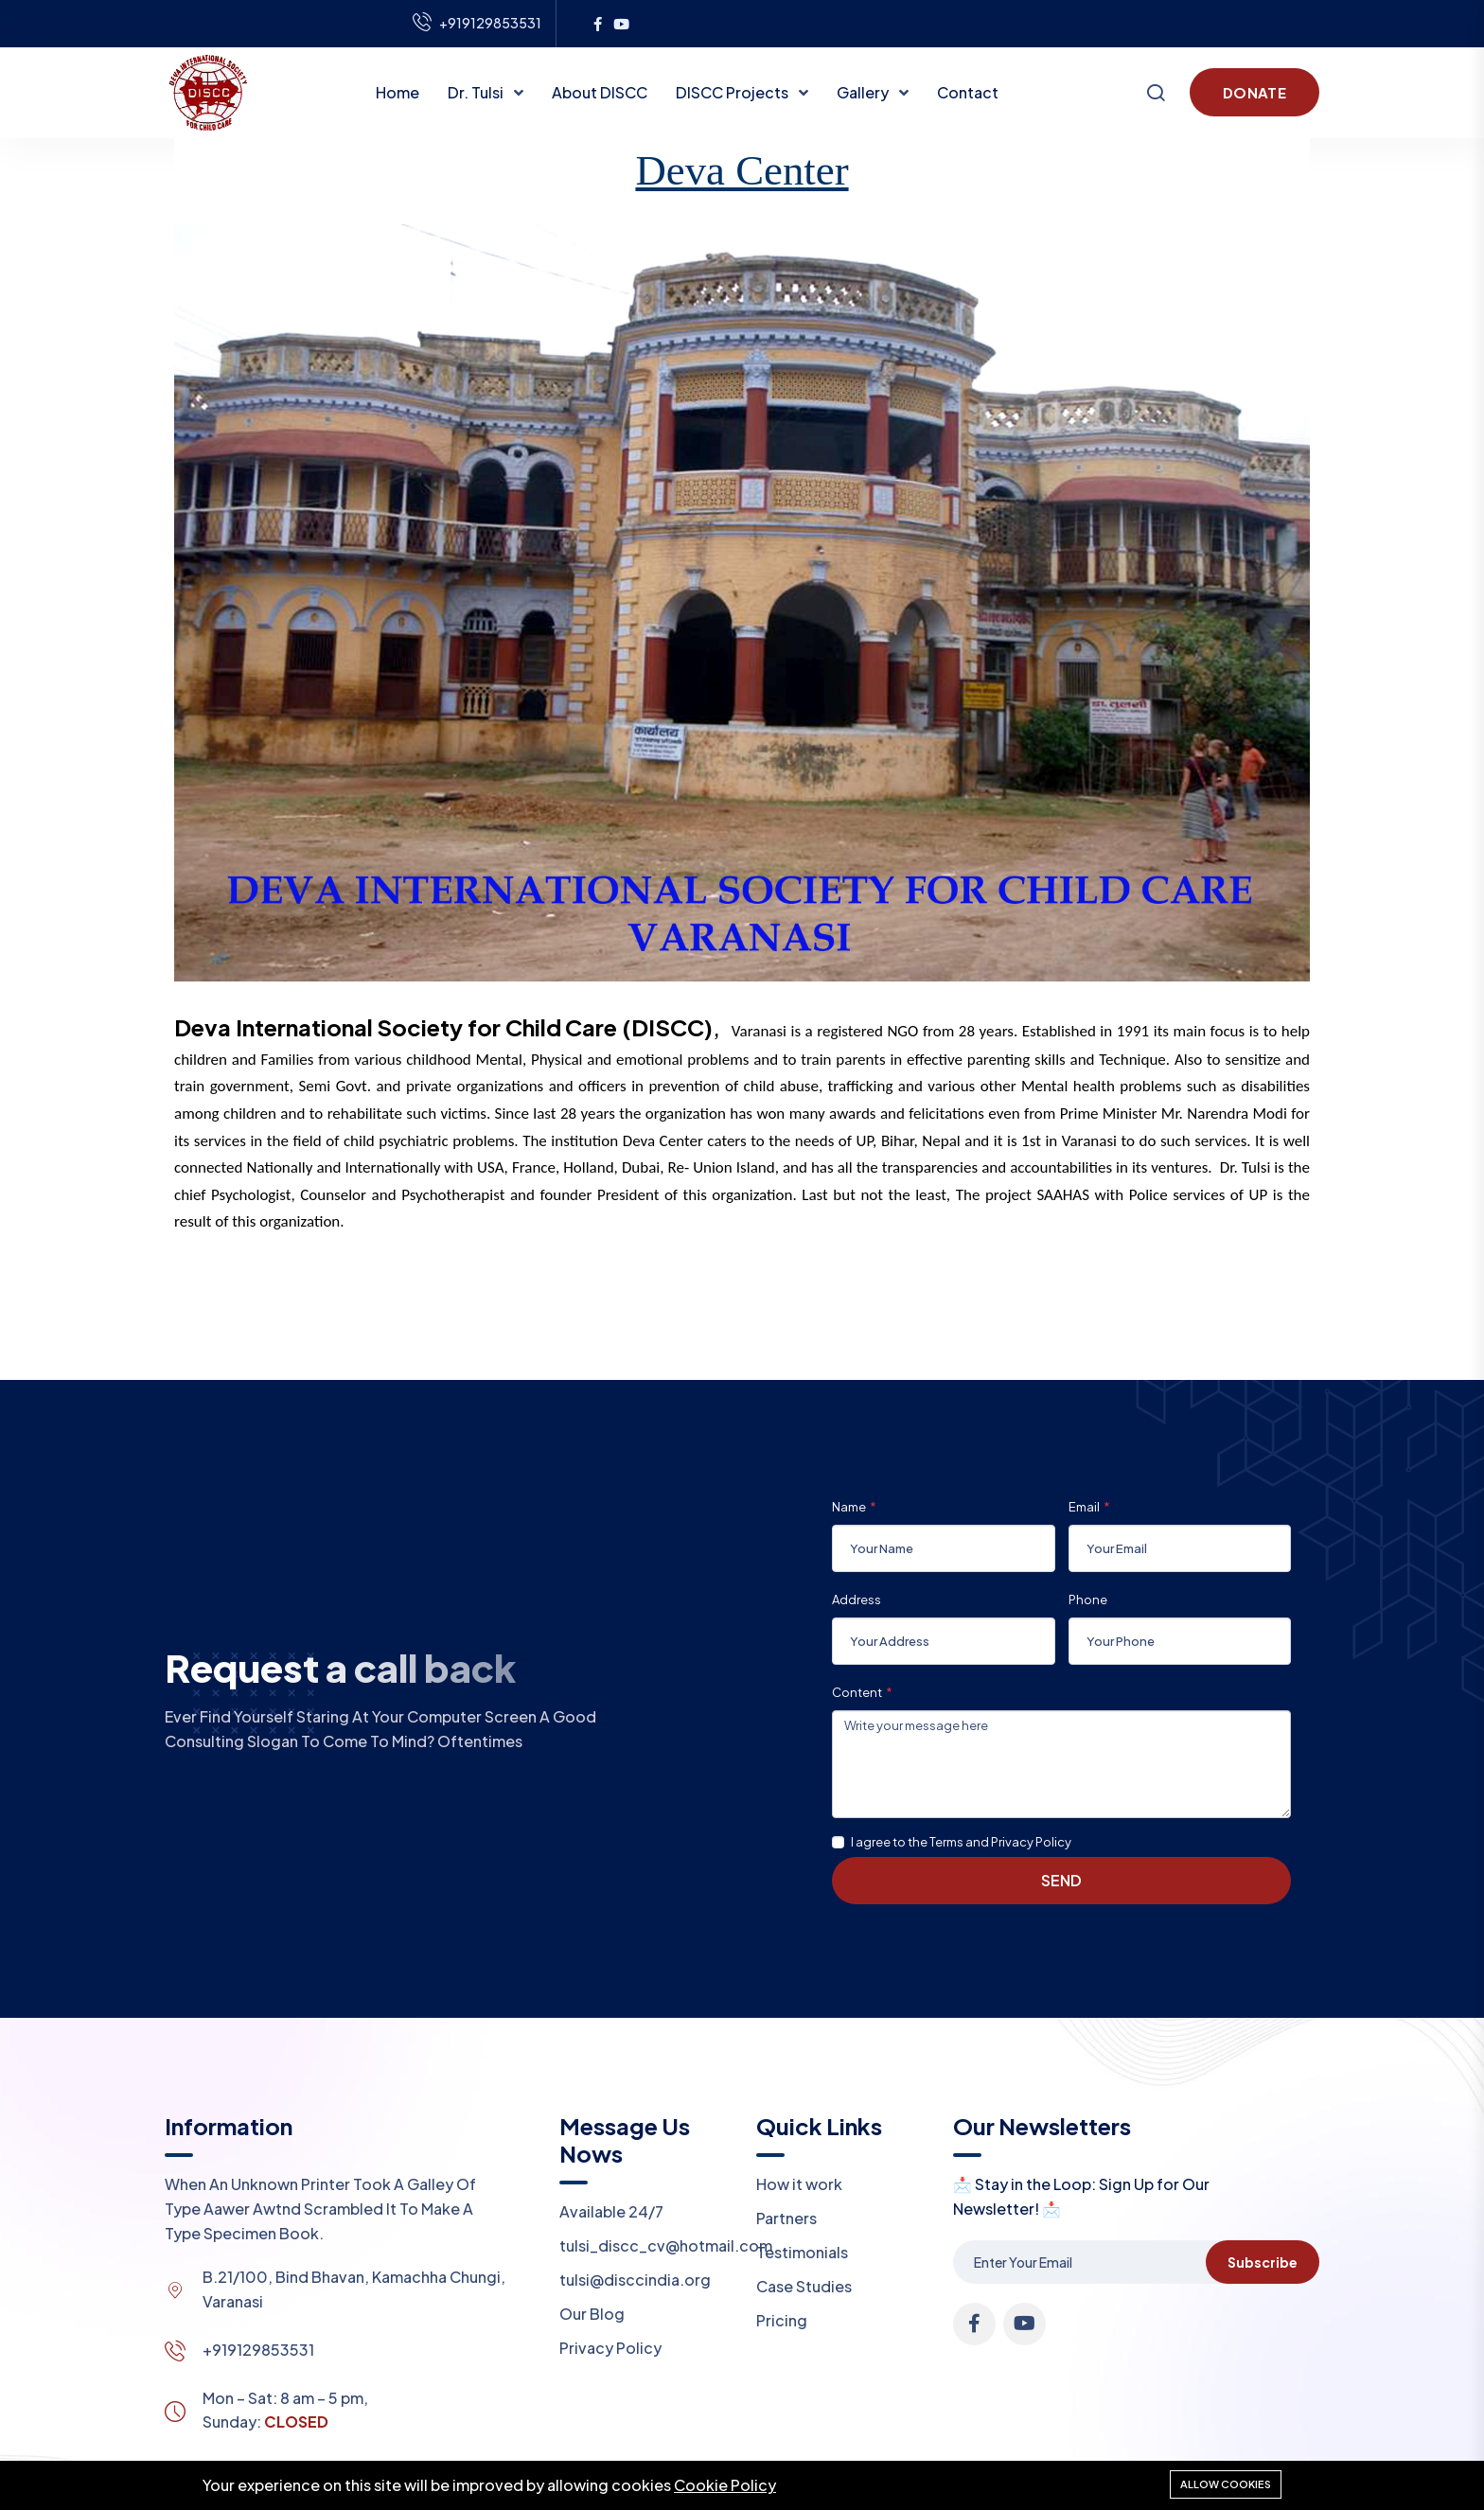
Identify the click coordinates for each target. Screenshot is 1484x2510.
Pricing (781, 2320)
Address (856, 1599)
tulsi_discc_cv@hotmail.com (665, 2245)
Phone (1088, 1599)
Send (1061, 1880)
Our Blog (592, 2314)
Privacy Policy (610, 2348)
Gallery (864, 92)
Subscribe (1263, 2262)
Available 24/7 (611, 2211)
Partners (786, 2218)
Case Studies (804, 2286)
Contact (967, 92)
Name (849, 1506)
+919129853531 (258, 2350)
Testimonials (802, 2252)
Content (857, 1692)
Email (1084, 1506)
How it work (799, 2184)
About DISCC (599, 92)
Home (397, 92)
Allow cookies (1225, 2484)
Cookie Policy (725, 2485)
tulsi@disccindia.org (635, 2279)
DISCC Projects (733, 92)
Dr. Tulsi (477, 92)
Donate (1254, 92)
